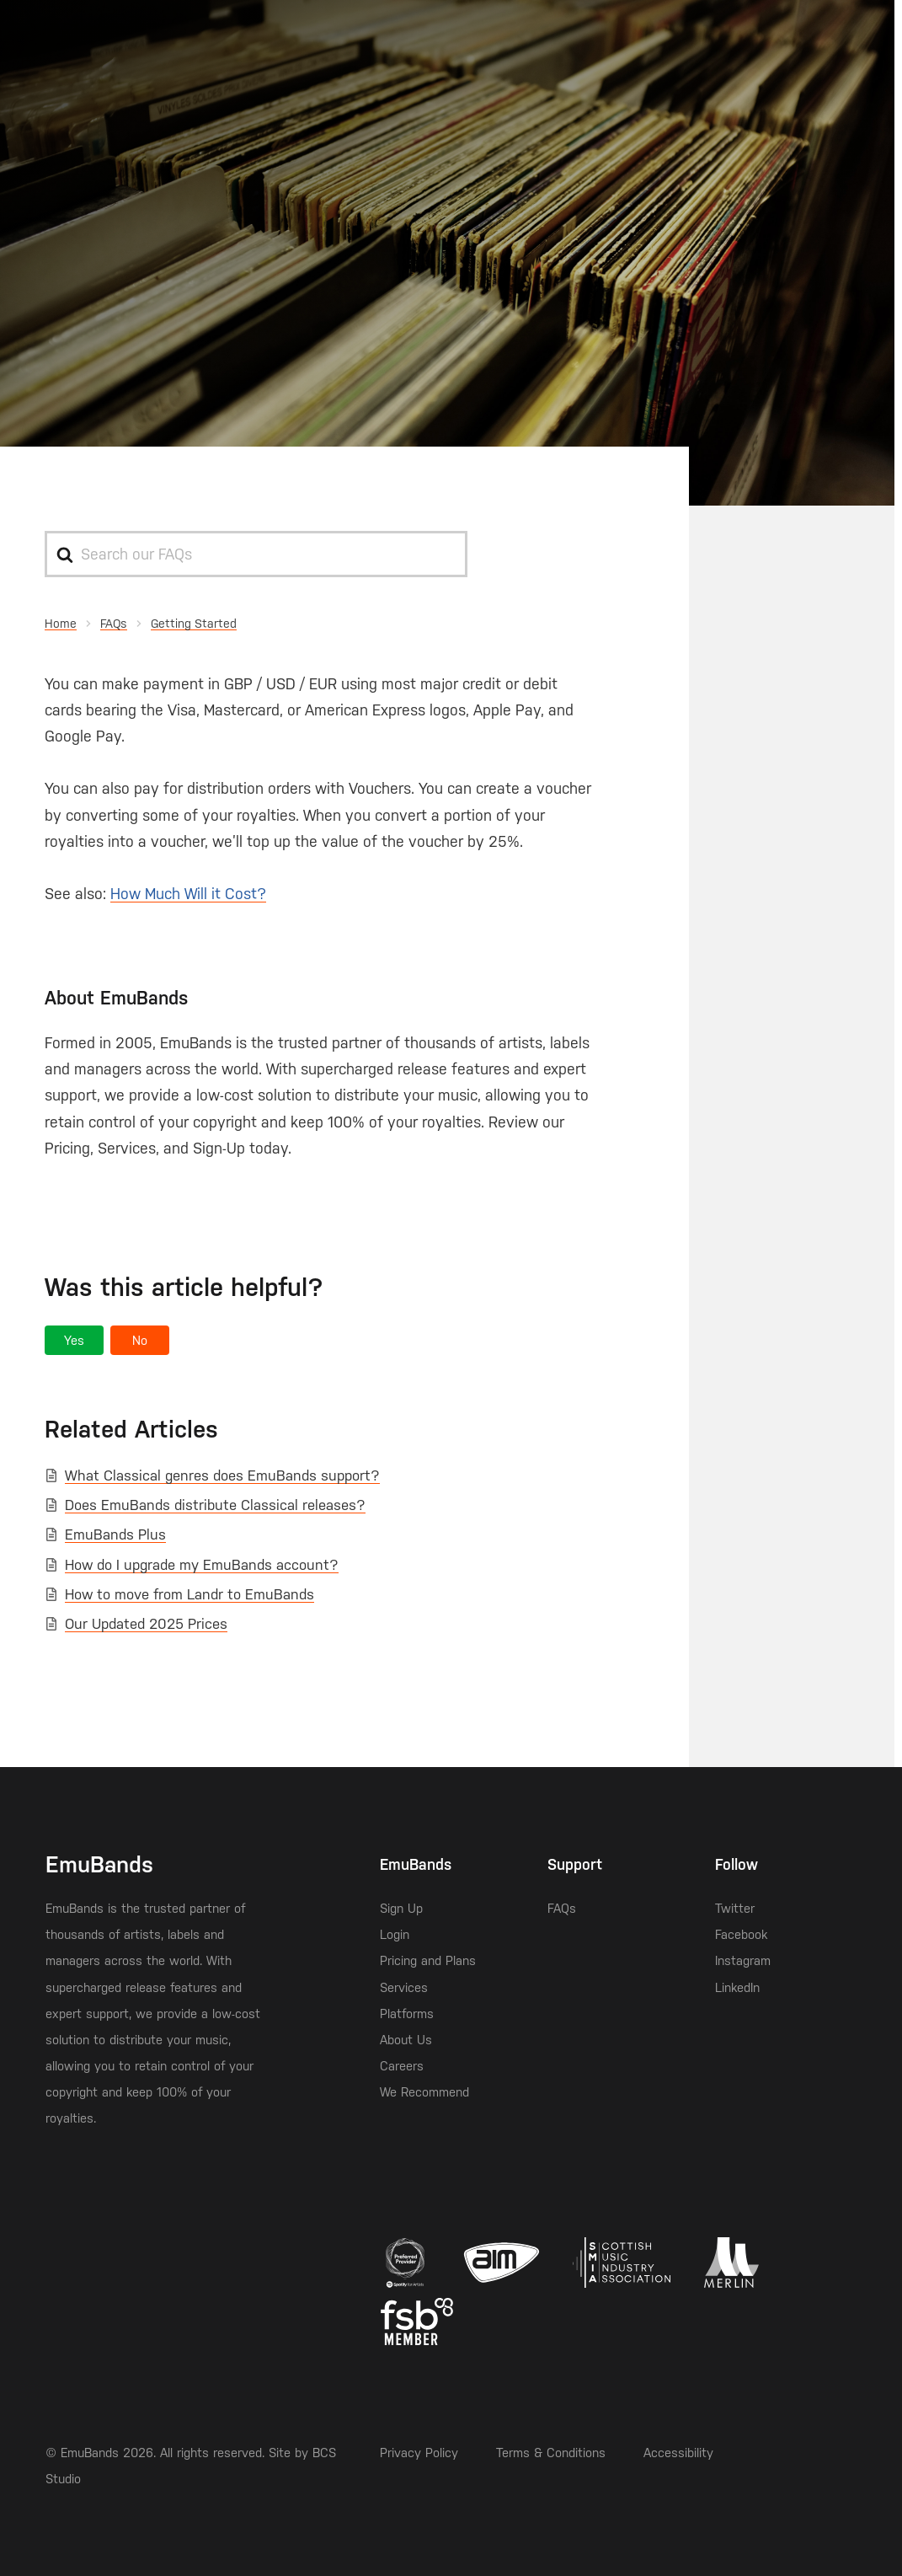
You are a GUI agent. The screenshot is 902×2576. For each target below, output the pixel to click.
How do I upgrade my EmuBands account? (202, 1564)
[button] (74, 1340)
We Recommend (424, 2092)
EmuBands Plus (115, 1534)
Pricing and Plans (428, 1960)
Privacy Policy (419, 2452)
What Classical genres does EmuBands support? (222, 1475)
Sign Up (401, 1908)
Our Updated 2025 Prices (146, 1623)
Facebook (741, 1934)
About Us (406, 2039)
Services (404, 1987)
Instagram (743, 1960)
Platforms (407, 2013)
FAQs (561, 1908)
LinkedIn (737, 1987)
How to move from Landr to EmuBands (189, 1594)
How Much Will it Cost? (188, 893)
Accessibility (678, 2452)
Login (394, 1934)
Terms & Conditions (551, 2452)
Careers (402, 2066)
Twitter (735, 1908)
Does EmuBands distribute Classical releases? (215, 1505)
